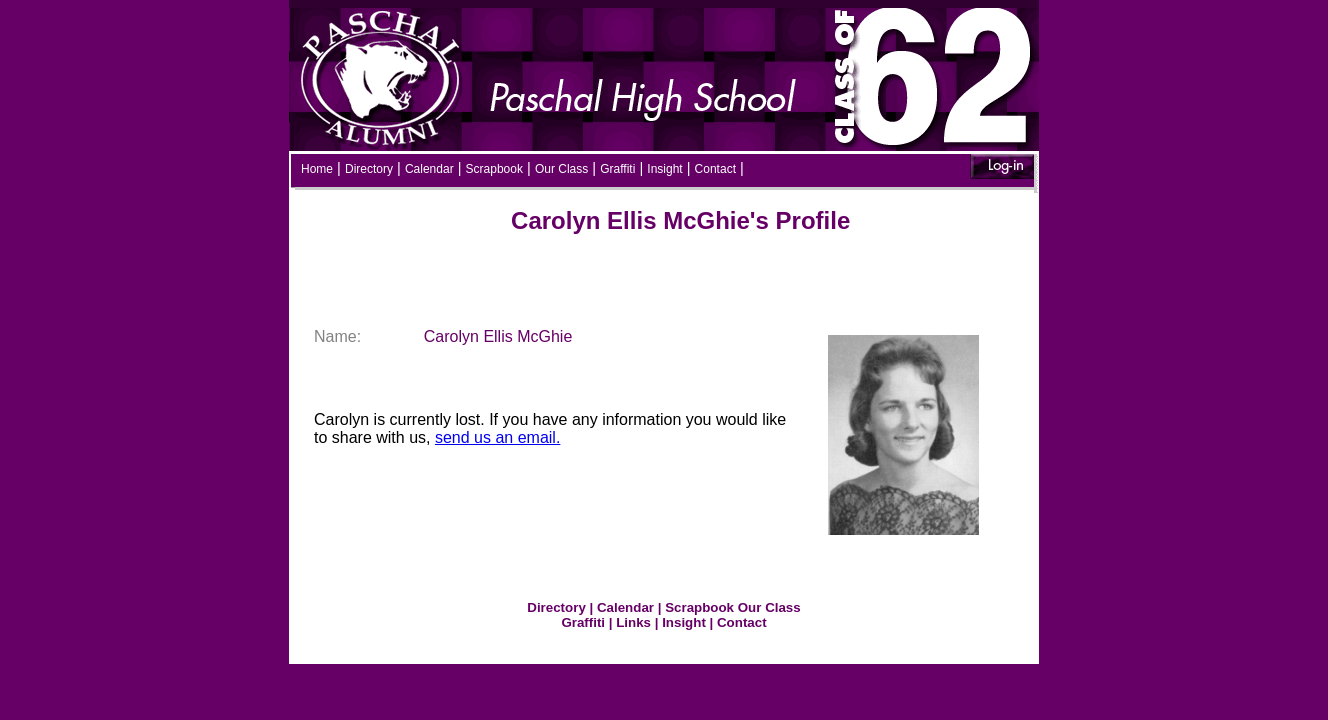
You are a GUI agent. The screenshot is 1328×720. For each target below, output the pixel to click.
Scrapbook (494, 169)
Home (317, 169)
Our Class (561, 169)
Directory (369, 169)
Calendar (429, 169)
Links (633, 622)
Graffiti (617, 169)
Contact (715, 169)
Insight (664, 169)
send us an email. (497, 437)
